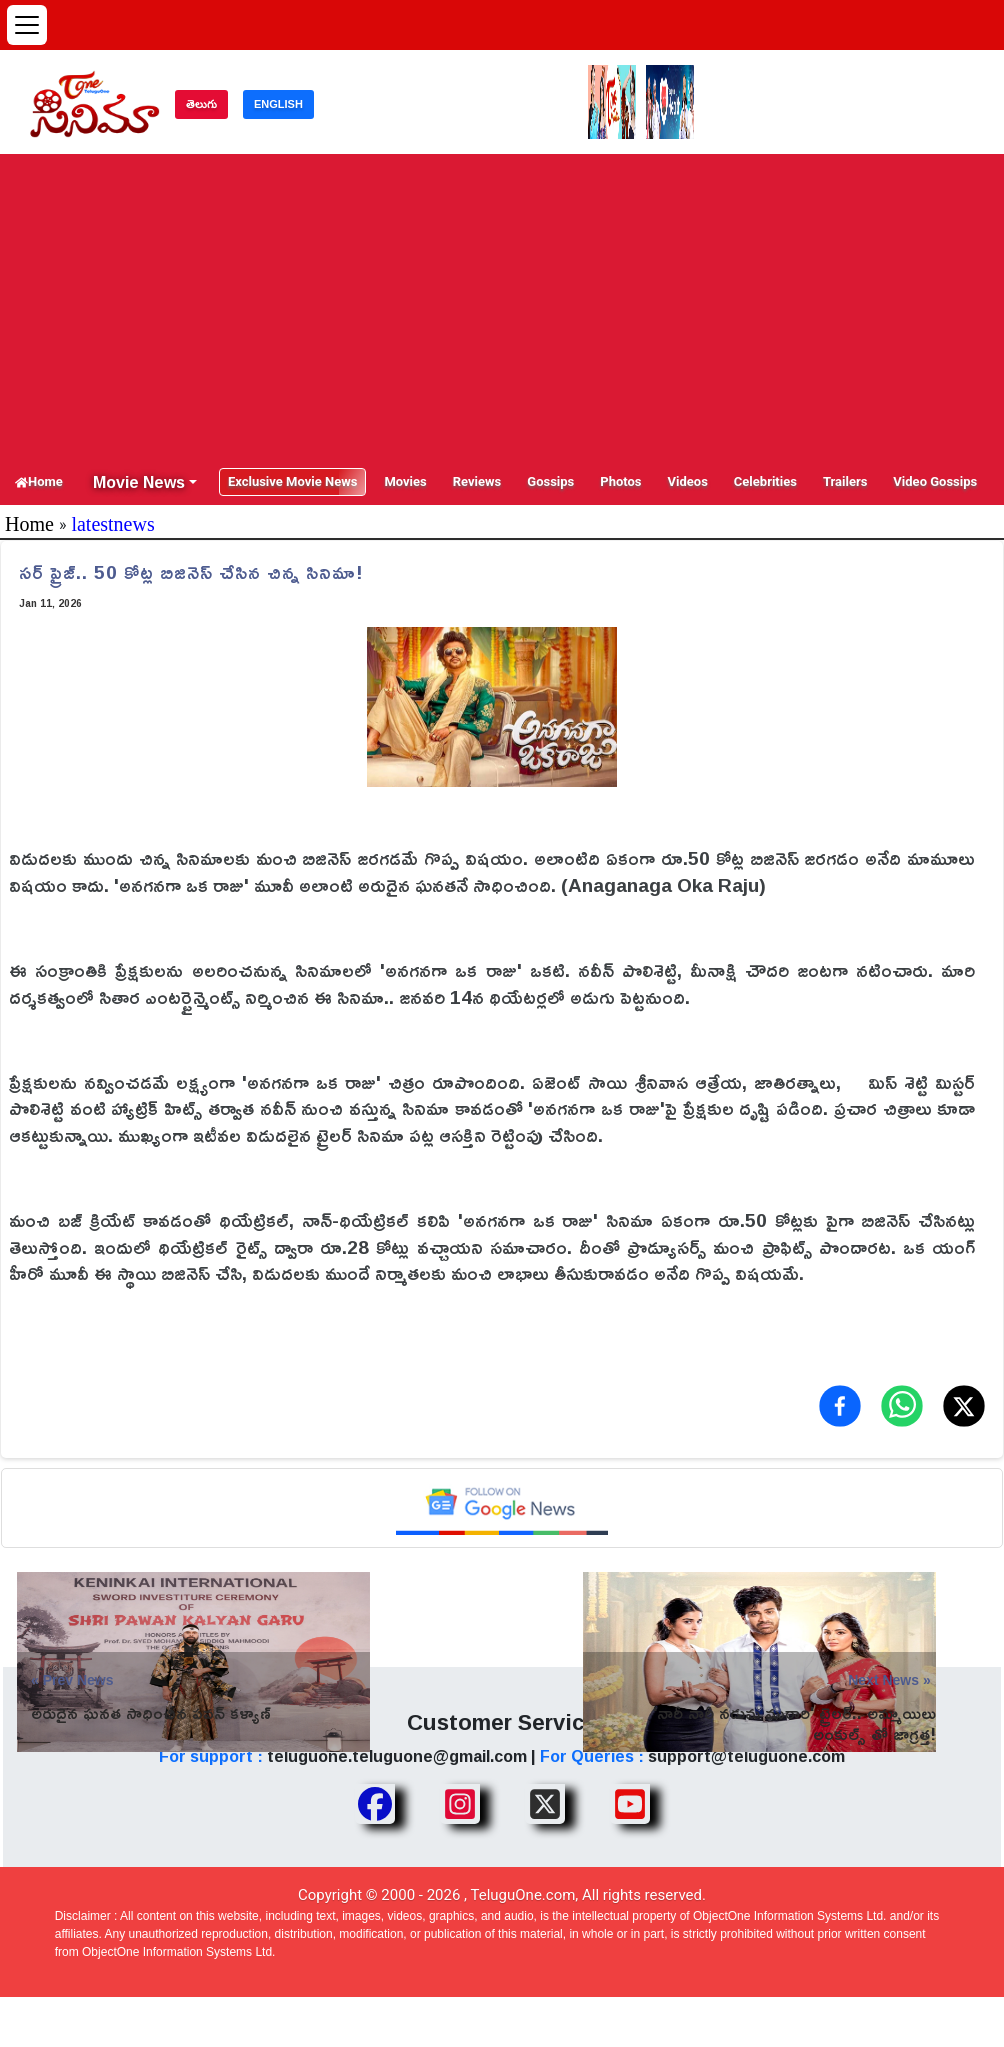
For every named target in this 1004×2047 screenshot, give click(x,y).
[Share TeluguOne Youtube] (630, 1804)
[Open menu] (27, 25)
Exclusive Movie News (292, 481)
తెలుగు (201, 104)
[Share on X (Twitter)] (964, 1406)
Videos (688, 481)
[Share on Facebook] (840, 1406)
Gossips (550, 481)
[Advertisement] (502, 309)
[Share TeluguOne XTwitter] (545, 1804)
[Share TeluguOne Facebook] (375, 1804)
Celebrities (765, 481)
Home (39, 481)
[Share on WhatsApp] (902, 1406)
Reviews (477, 481)
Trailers (845, 481)
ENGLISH (278, 104)
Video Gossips (935, 481)
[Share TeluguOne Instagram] (460, 1804)
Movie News (139, 482)
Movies (405, 481)
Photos (620, 481)
